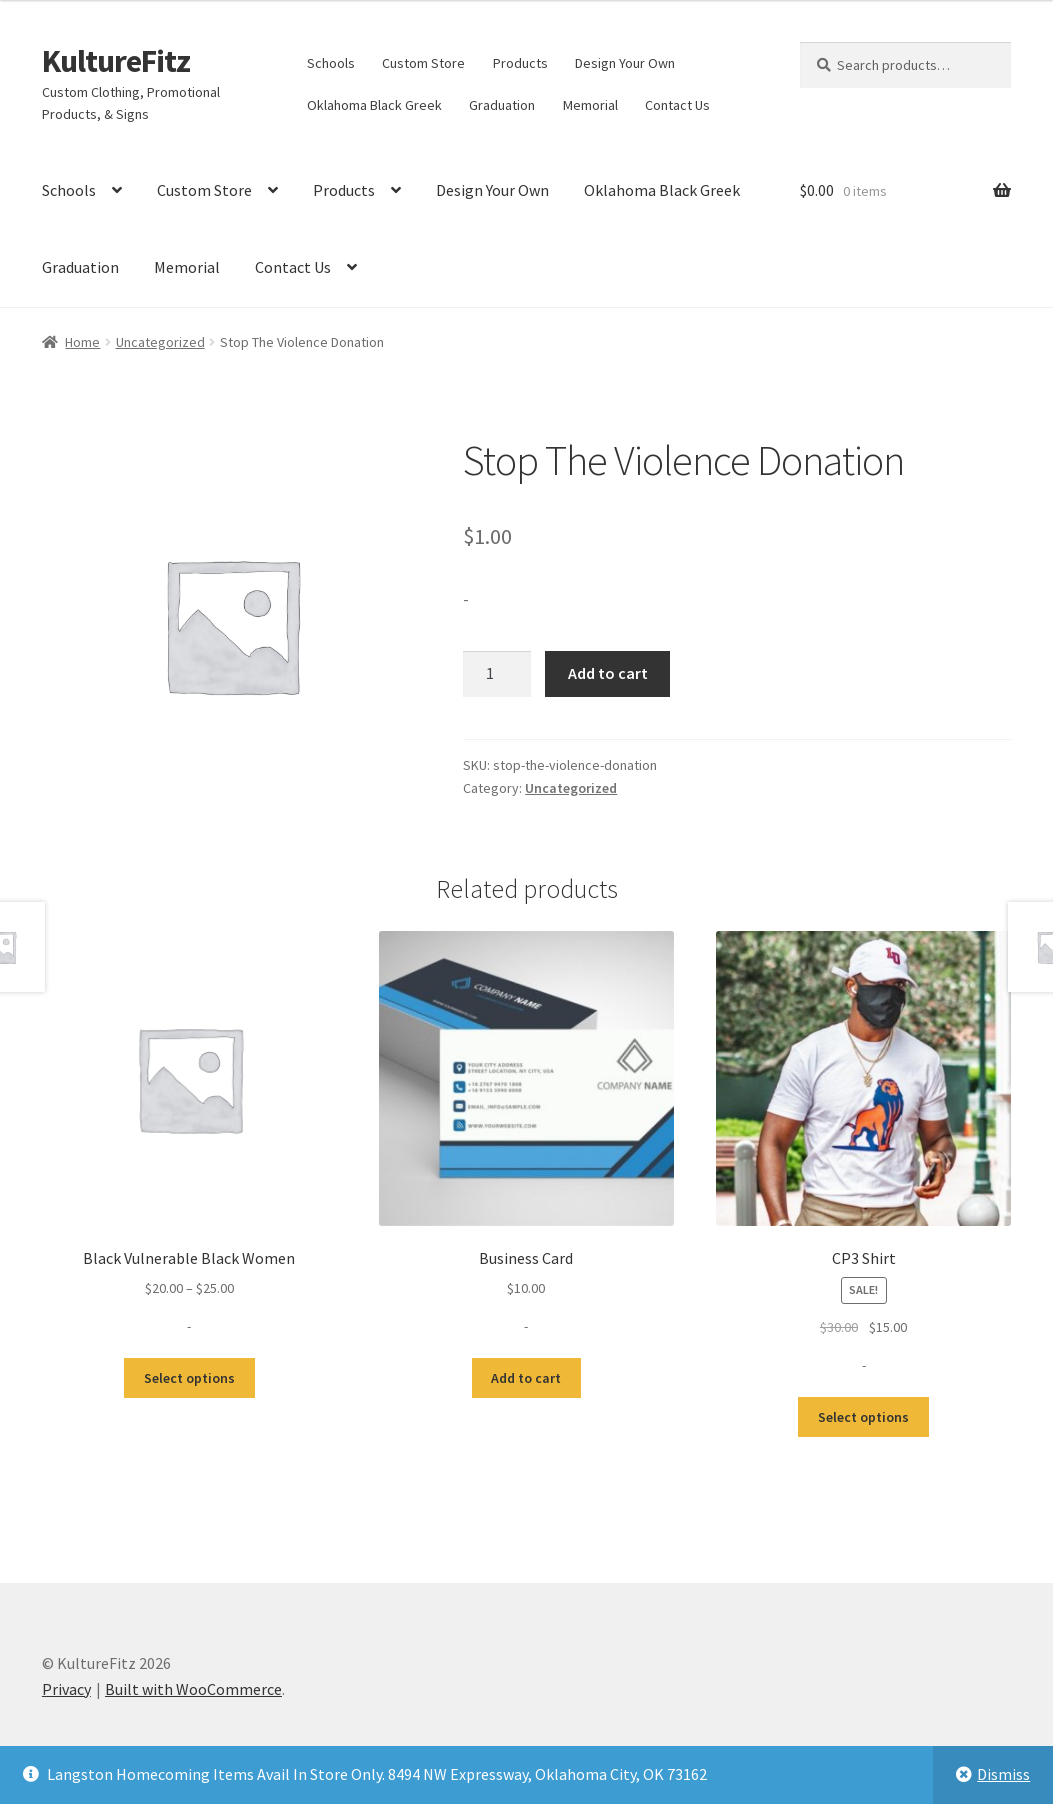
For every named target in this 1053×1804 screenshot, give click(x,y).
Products (520, 63)
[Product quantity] (497, 674)
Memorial (590, 105)
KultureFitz (116, 61)
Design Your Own (625, 63)
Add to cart (608, 673)
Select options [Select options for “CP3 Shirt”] (863, 1417)
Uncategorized (160, 342)
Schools (331, 63)
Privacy (66, 1689)
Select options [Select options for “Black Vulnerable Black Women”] (189, 1378)
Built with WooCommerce (193, 1689)
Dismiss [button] (1003, 1774)
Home (82, 342)
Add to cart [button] (526, 1378)
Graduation (502, 105)
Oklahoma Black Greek (374, 105)
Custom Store (423, 63)
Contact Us (677, 105)
